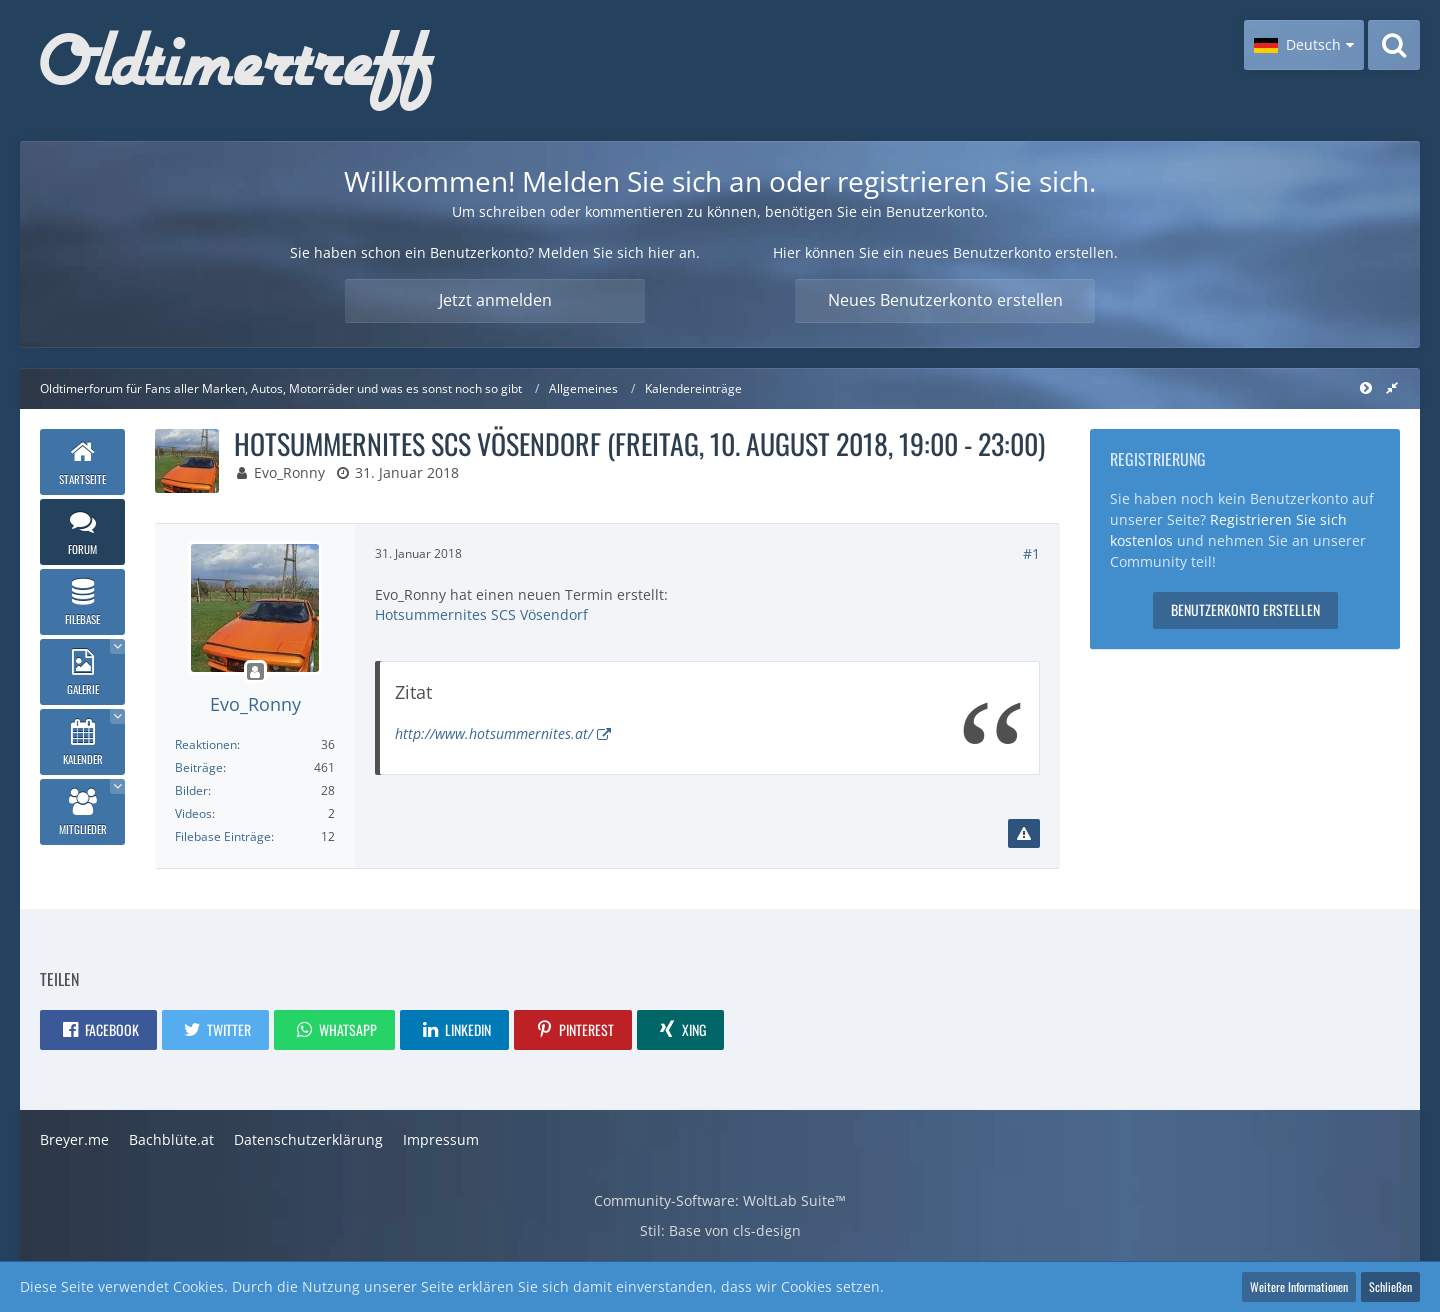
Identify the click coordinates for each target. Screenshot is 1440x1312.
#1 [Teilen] (1031, 553)
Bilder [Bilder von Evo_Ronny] (191, 790)
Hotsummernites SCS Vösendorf (481, 614)
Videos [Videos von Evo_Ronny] (193, 813)
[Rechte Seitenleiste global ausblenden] (1392, 387)
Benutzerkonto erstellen (1245, 609)
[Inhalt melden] (1024, 834)
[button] (1304, 45)
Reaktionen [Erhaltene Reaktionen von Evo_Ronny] (206, 744)
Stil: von (720, 1230)
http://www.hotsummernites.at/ (494, 733)
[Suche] (1394, 45)
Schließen (1390, 1286)
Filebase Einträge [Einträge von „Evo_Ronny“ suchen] (223, 836)
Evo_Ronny (289, 472)
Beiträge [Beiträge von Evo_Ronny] (199, 767)
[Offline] (255, 672)
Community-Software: (720, 1200)
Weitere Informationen (1299, 1286)
